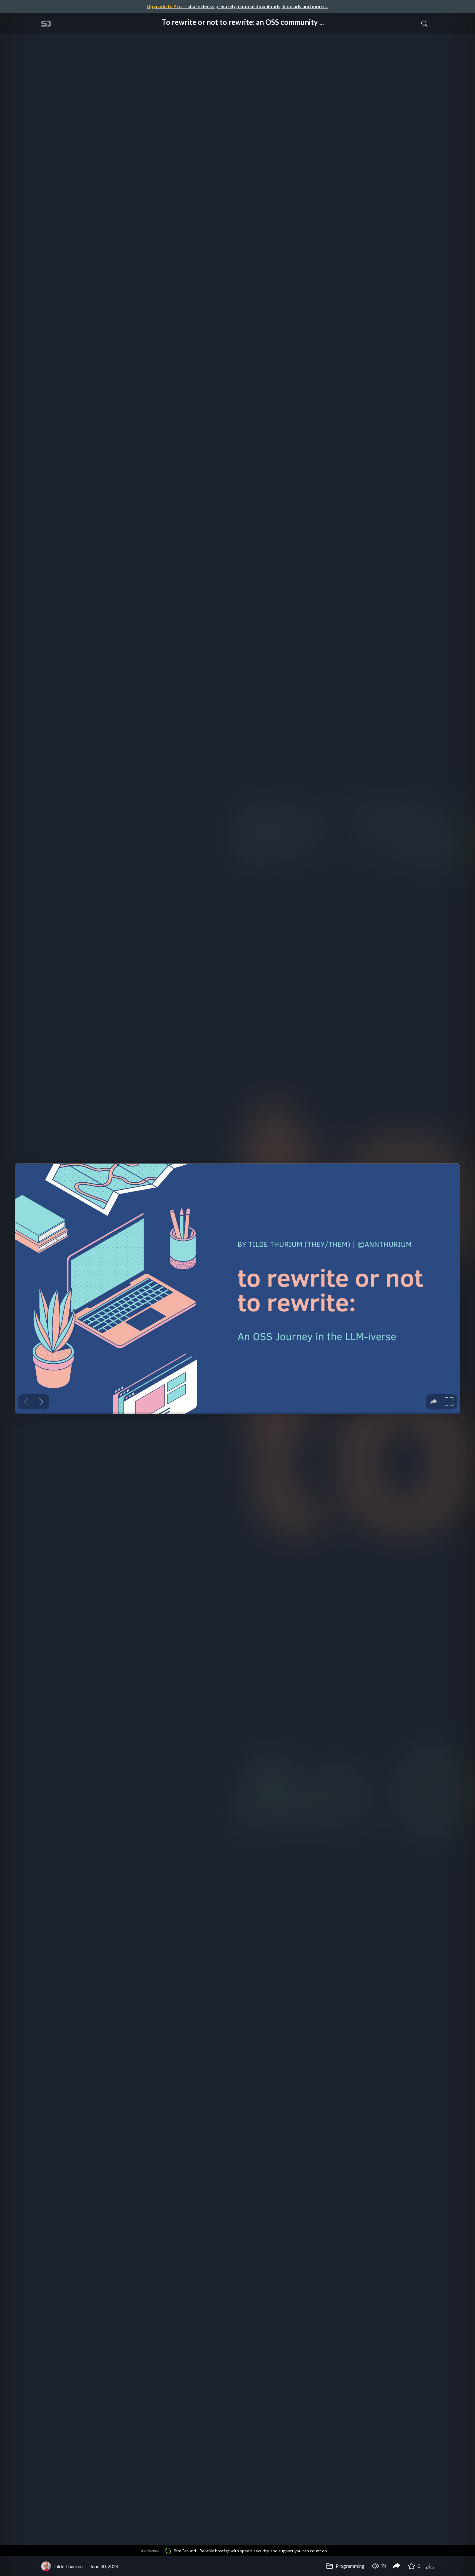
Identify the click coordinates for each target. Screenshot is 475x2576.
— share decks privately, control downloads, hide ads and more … (237, 6)
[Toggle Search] (424, 23)
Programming (345, 2566)
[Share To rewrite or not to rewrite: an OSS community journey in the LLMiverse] (396, 2566)
